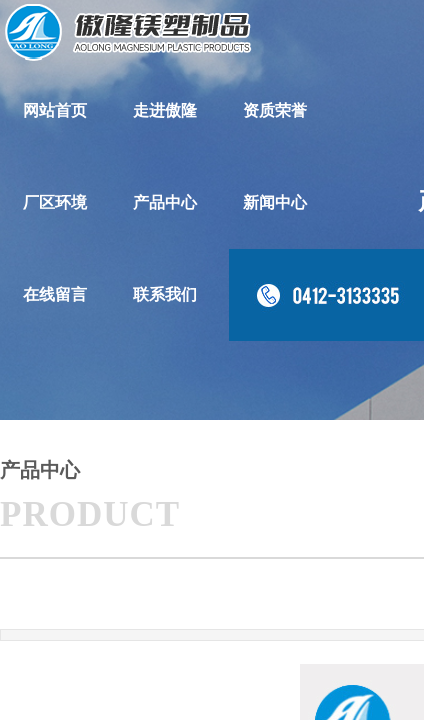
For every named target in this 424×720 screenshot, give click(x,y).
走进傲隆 (165, 110)
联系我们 (165, 294)
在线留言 (55, 294)
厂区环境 (55, 202)
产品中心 (165, 202)
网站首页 (55, 110)
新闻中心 (275, 202)
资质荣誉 (275, 110)
